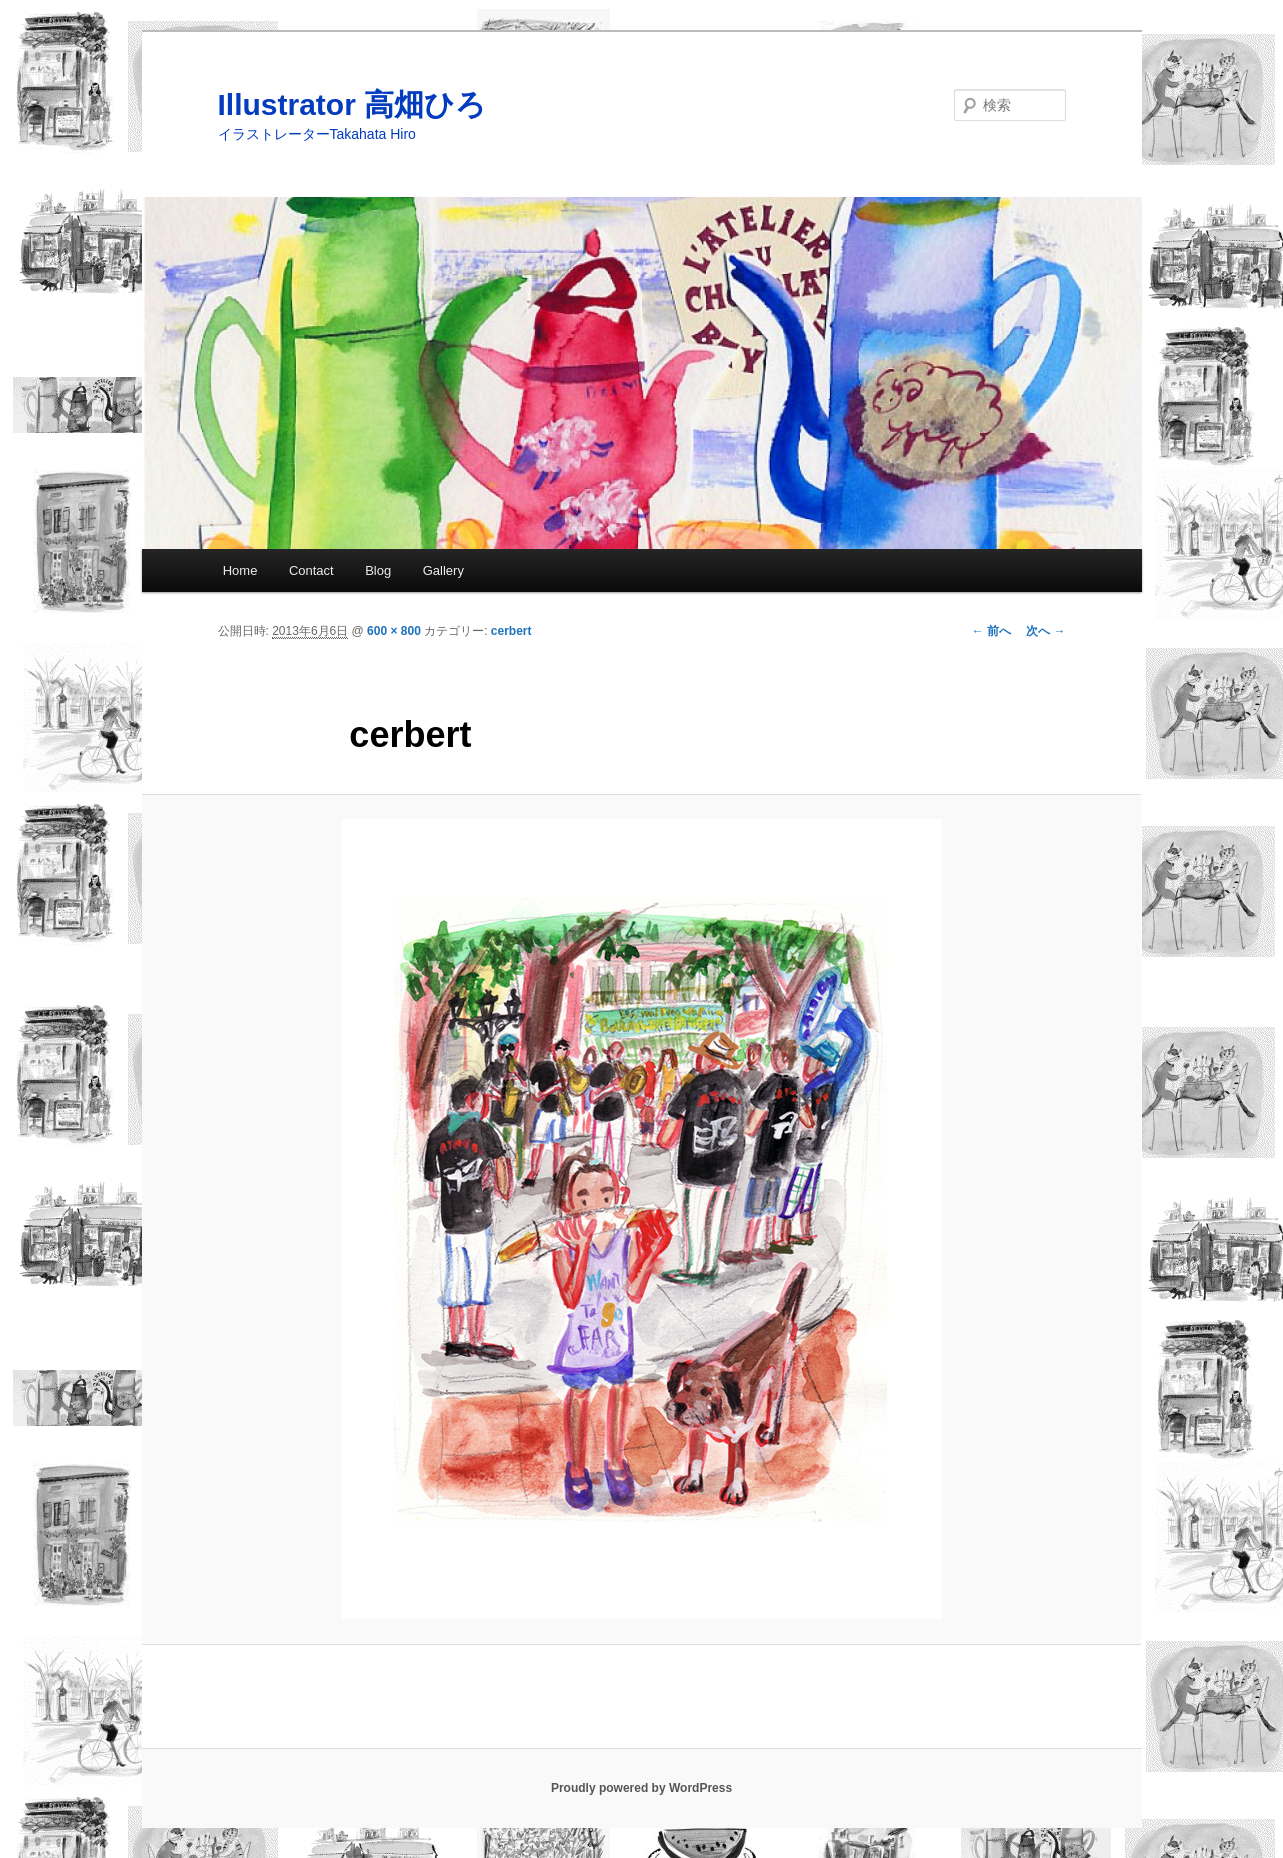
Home (240, 570)
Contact (311, 570)
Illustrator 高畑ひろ (352, 104)
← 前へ (991, 631)
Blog (378, 570)
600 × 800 (394, 631)
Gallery (443, 570)
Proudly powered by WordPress (641, 1788)
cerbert (511, 631)
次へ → (1045, 631)
